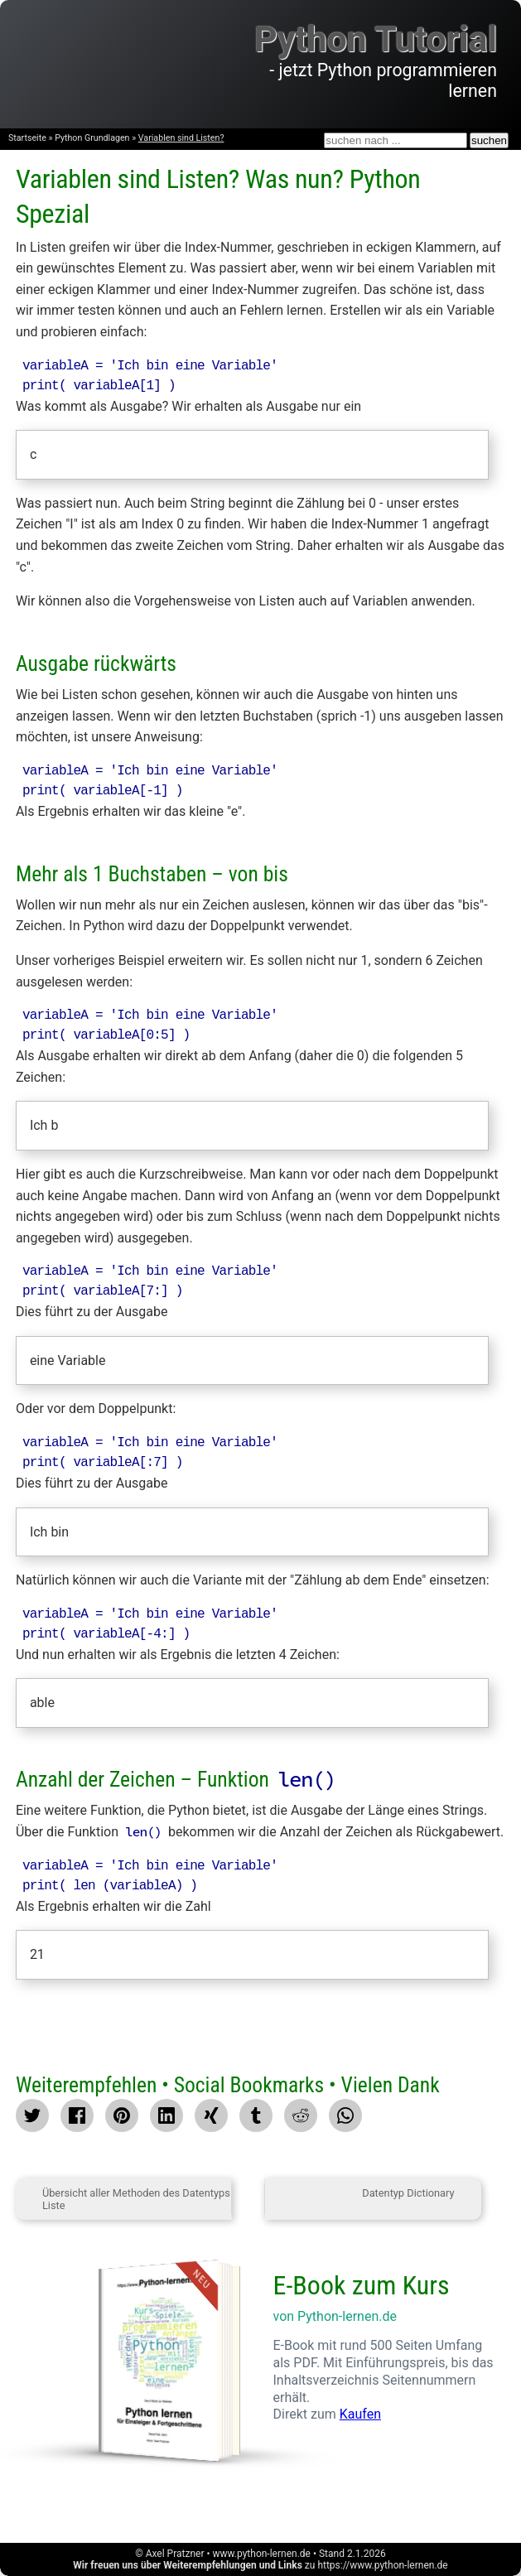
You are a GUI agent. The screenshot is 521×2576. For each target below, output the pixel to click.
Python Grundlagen (92, 138)
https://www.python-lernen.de (382, 2565)
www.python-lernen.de (262, 2553)
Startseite (27, 138)
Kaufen (360, 2414)
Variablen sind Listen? (181, 138)
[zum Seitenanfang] (248, 2199)
